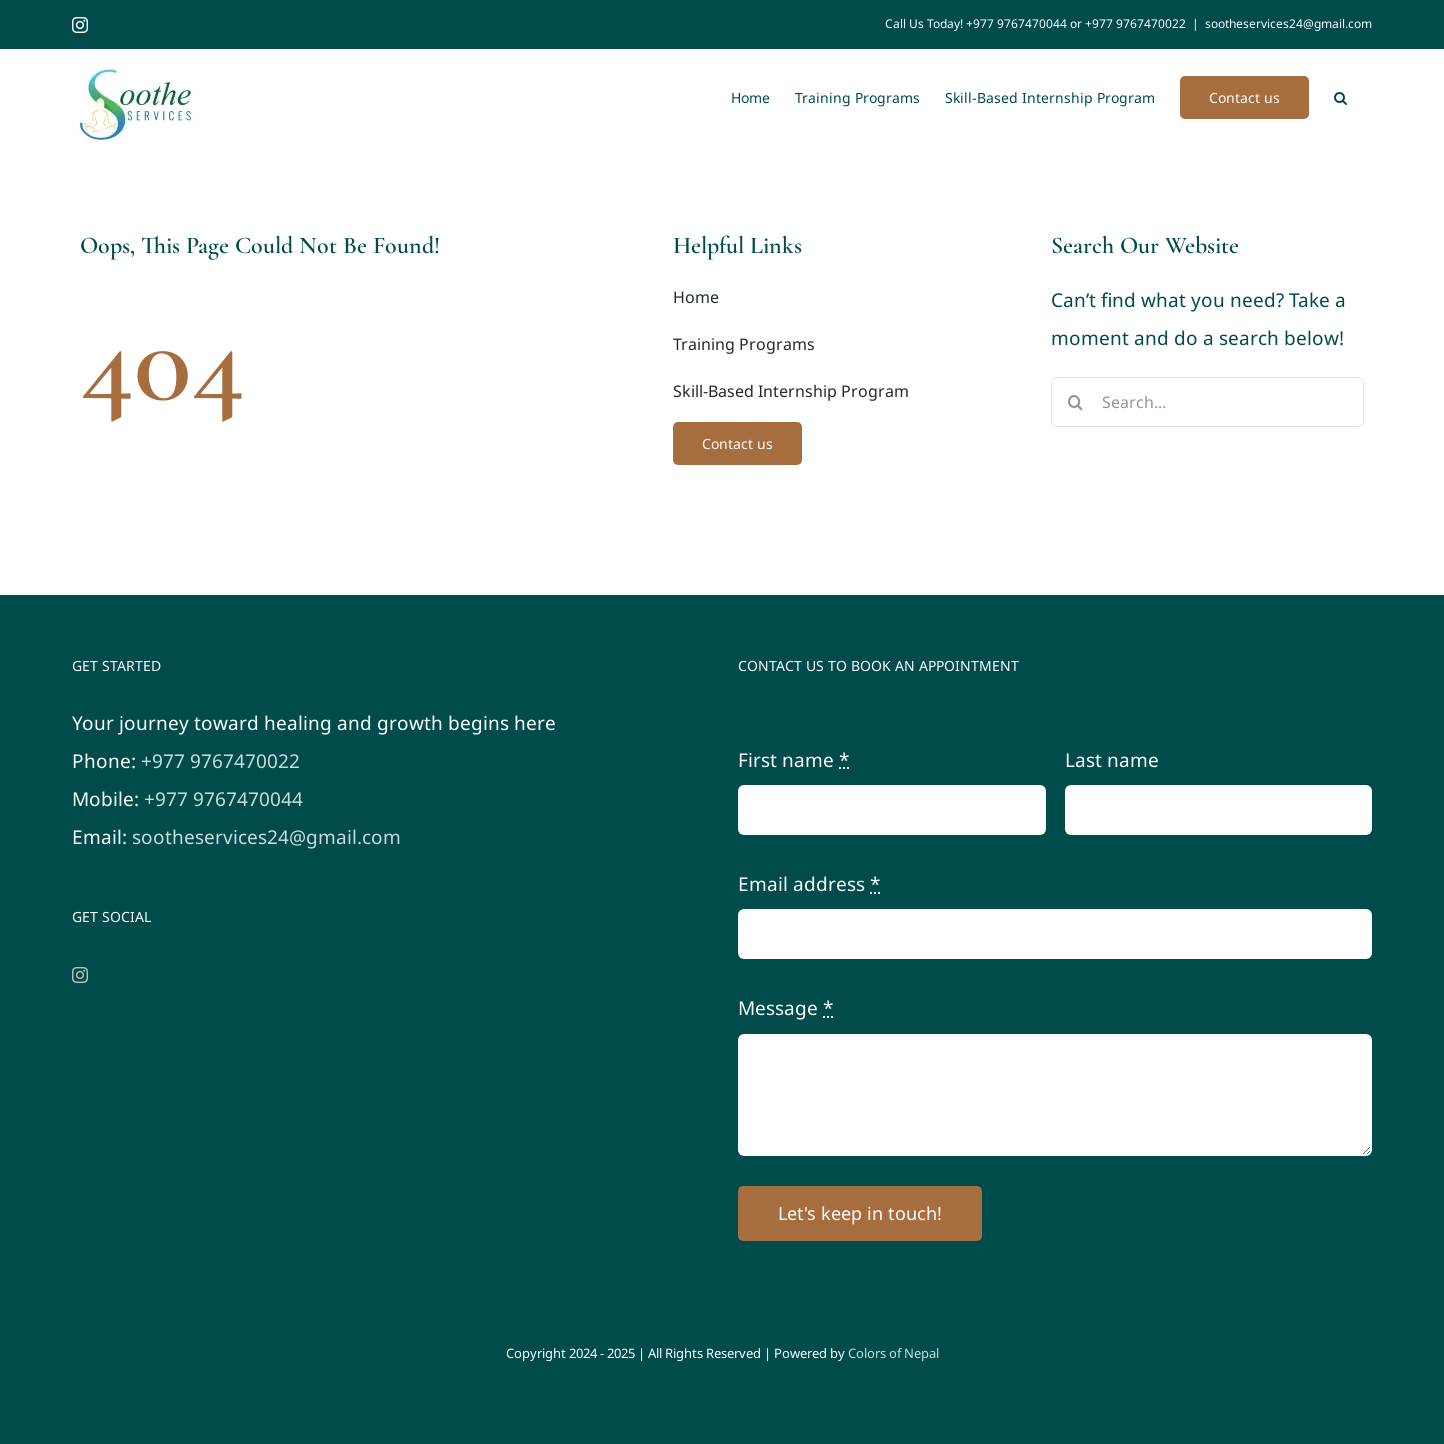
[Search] (1076, 402)
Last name (1112, 760)
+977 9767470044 (223, 799)
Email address (809, 884)
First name (793, 760)
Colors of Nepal (893, 1353)
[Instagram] (80, 975)
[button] (1340, 96)
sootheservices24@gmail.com (1288, 23)
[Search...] (1207, 402)
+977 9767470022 (220, 761)
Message (785, 1008)
